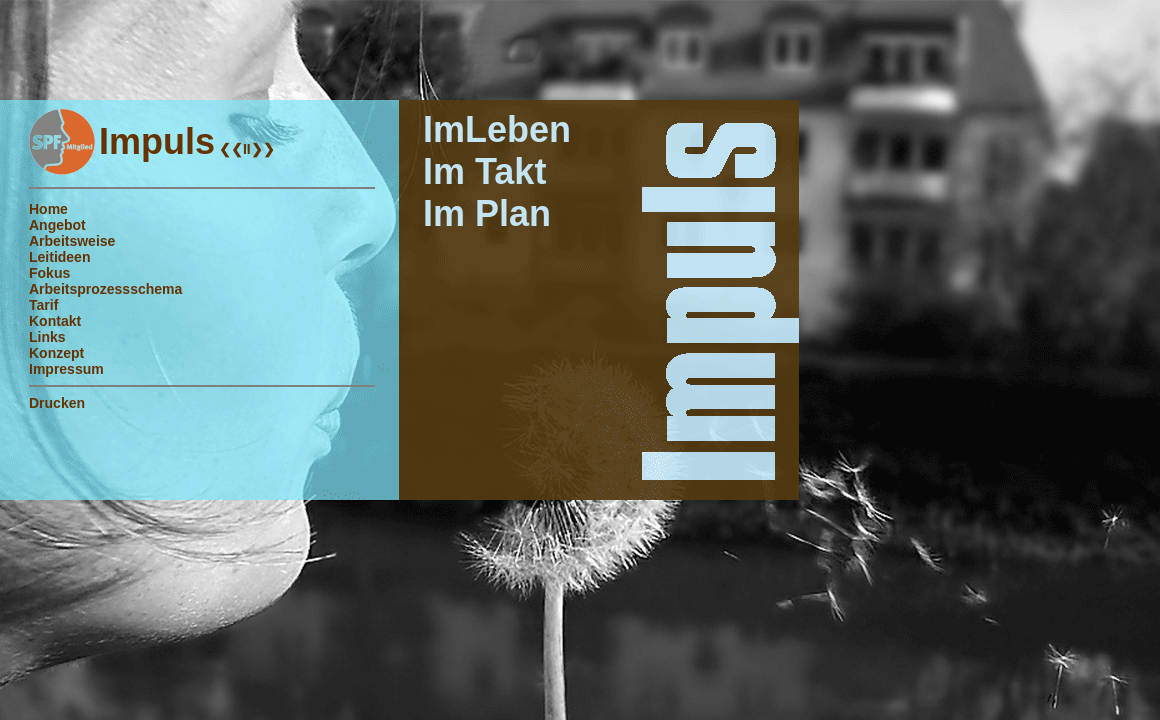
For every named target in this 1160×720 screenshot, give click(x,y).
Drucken (57, 403)
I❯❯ (261, 149)
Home (48, 209)
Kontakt (55, 321)
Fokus (49, 273)
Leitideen (59, 257)
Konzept (56, 353)
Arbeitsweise (72, 241)
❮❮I (231, 149)
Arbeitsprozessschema (105, 289)
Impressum (66, 369)
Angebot (57, 225)
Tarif (43, 305)
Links (47, 337)
